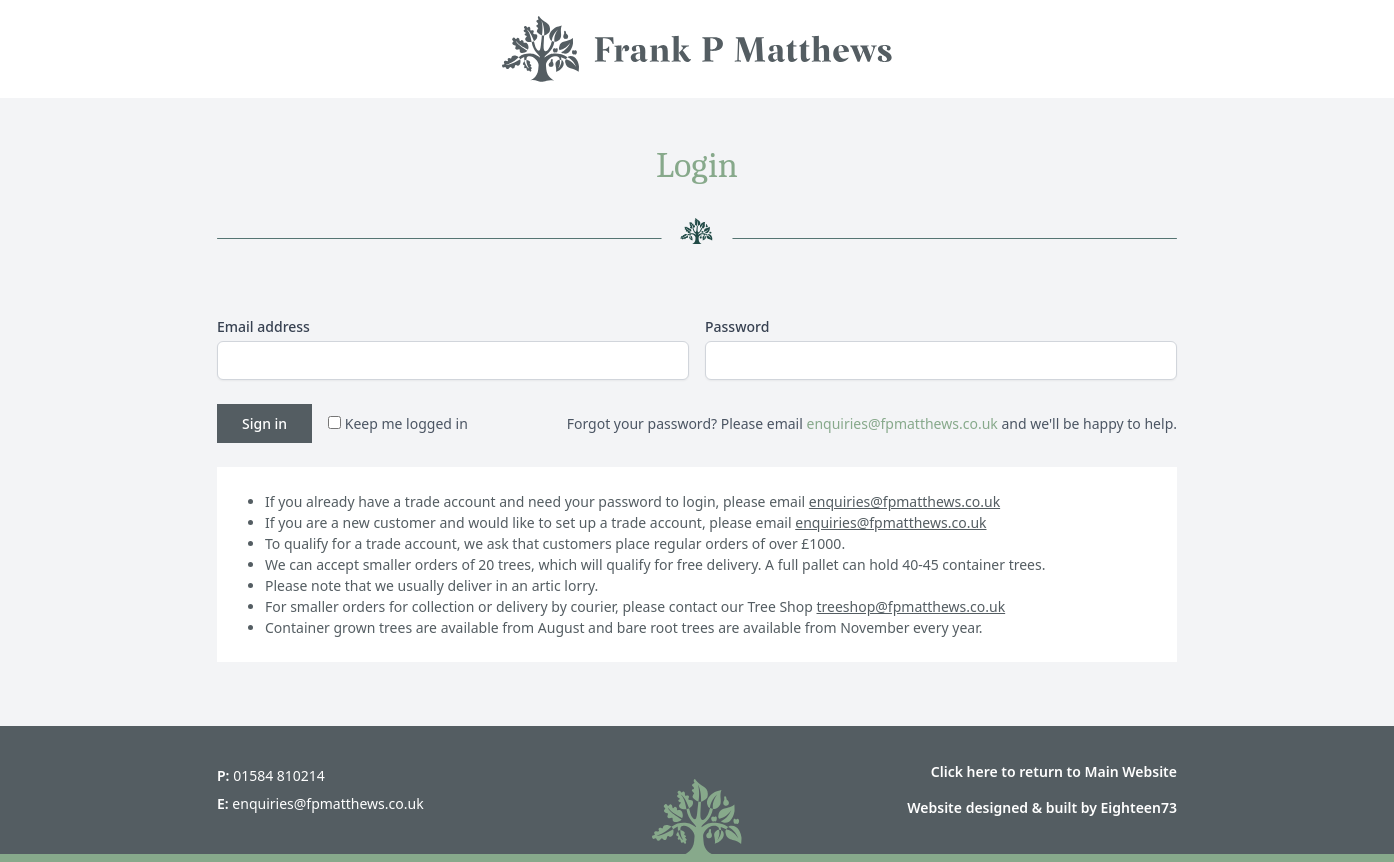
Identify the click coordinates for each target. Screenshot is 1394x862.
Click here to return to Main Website (1054, 771)
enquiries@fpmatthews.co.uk (901, 423)
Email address (263, 326)
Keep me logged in (398, 423)
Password (737, 326)
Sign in (264, 423)
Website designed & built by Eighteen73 (1042, 807)
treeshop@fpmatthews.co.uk (911, 606)
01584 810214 (279, 775)
